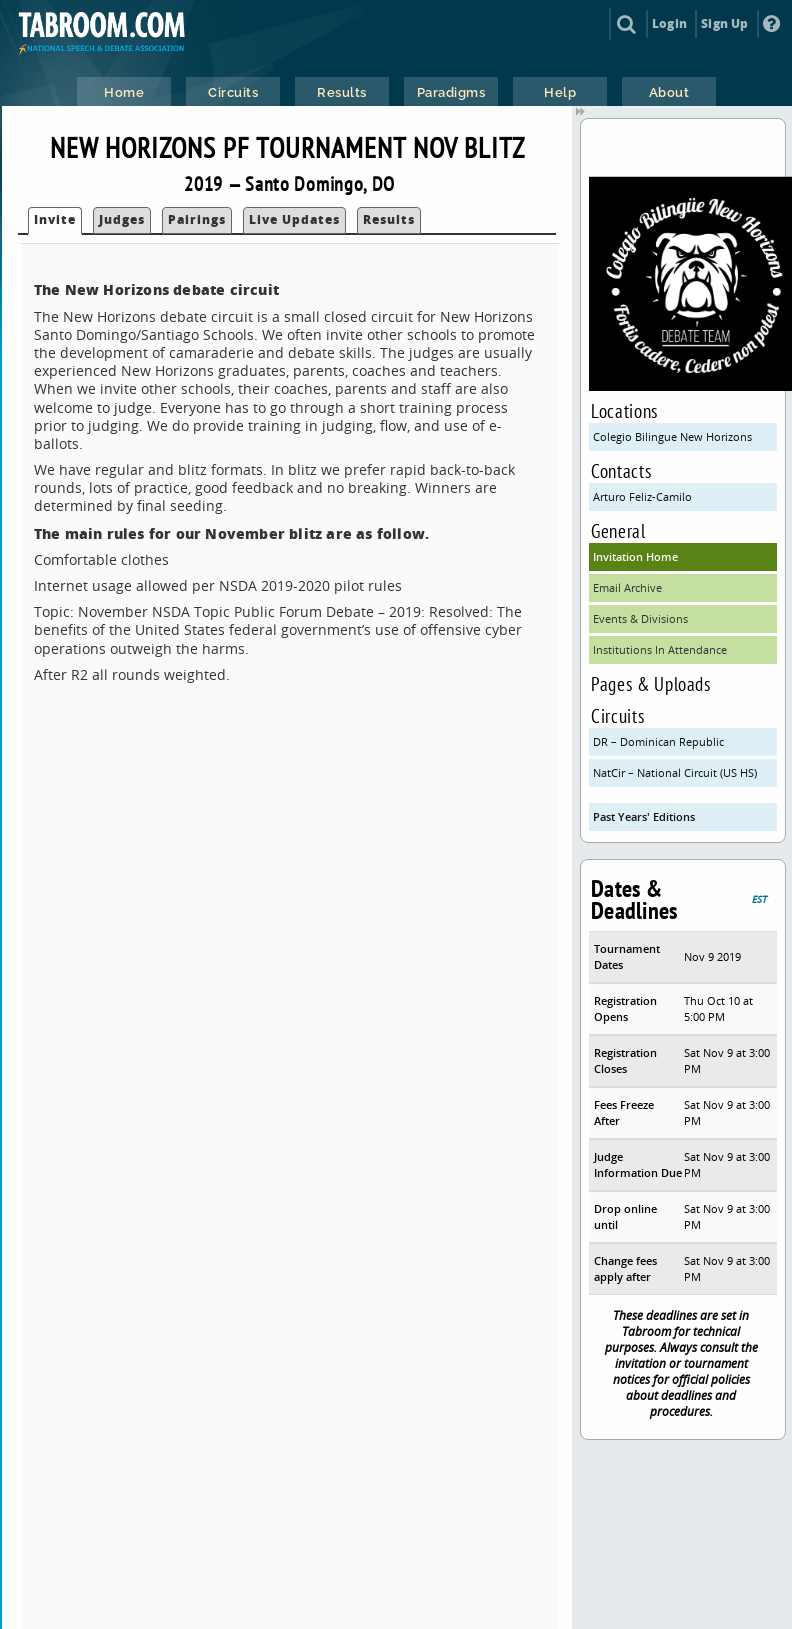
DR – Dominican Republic (658, 741)
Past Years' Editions (644, 816)
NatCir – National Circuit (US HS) (675, 772)
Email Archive (627, 587)
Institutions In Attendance (660, 649)
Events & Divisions (640, 618)
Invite (55, 219)
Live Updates (294, 219)
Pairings (197, 219)
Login (669, 23)
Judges (122, 219)
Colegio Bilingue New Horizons (672, 436)
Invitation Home (635, 556)
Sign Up (724, 23)
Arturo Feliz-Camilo (642, 496)
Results (389, 219)
